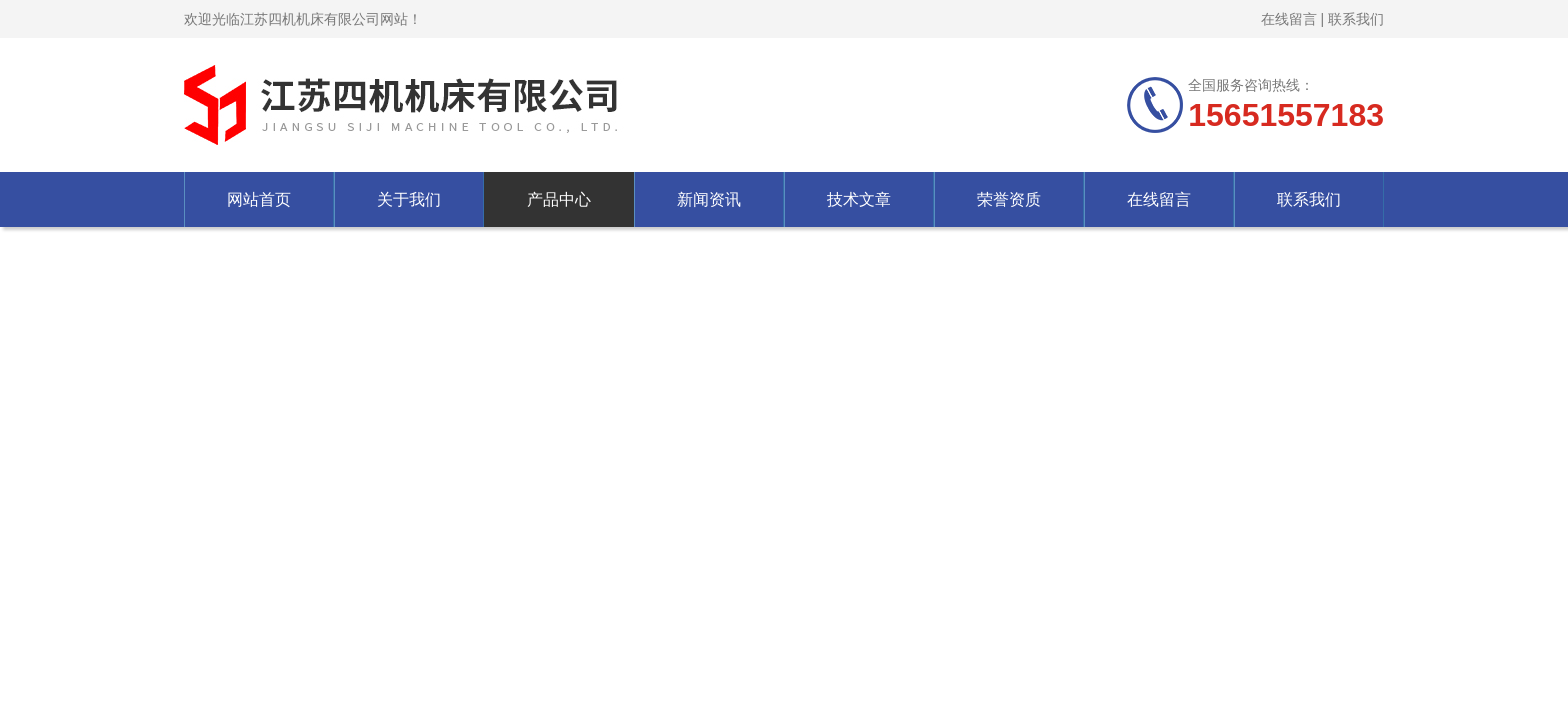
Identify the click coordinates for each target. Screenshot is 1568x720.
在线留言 (1289, 19)
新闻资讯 (709, 199)
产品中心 (559, 199)
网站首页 (259, 199)
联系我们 (1356, 19)
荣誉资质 (1009, 199)
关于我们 (409, 199)
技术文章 (859, 199)
